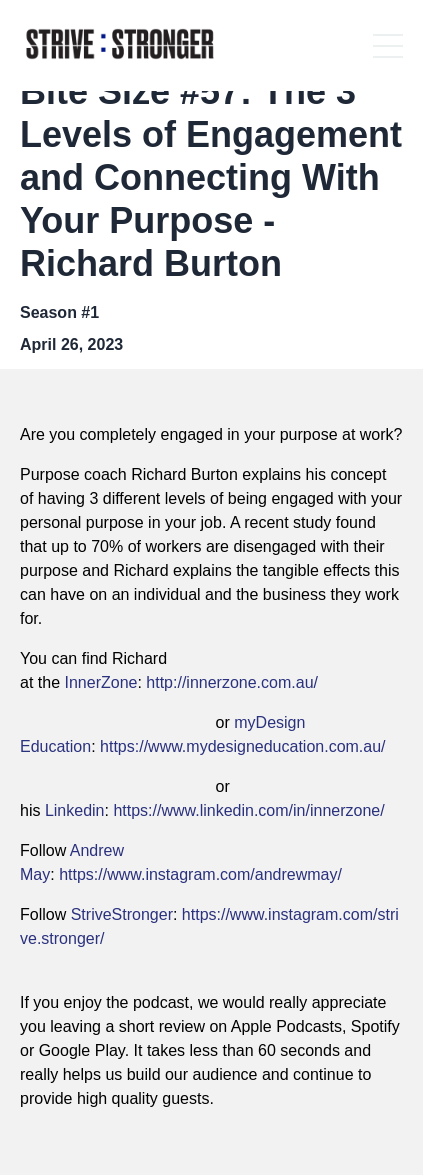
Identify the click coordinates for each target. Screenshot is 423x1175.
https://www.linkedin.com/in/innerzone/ (248, 810)
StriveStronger (122, 914)
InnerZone (100, 682)
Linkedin (75, 810)
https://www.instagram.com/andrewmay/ (200, 874)
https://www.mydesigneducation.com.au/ (242, 746)
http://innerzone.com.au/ (232, 682)
